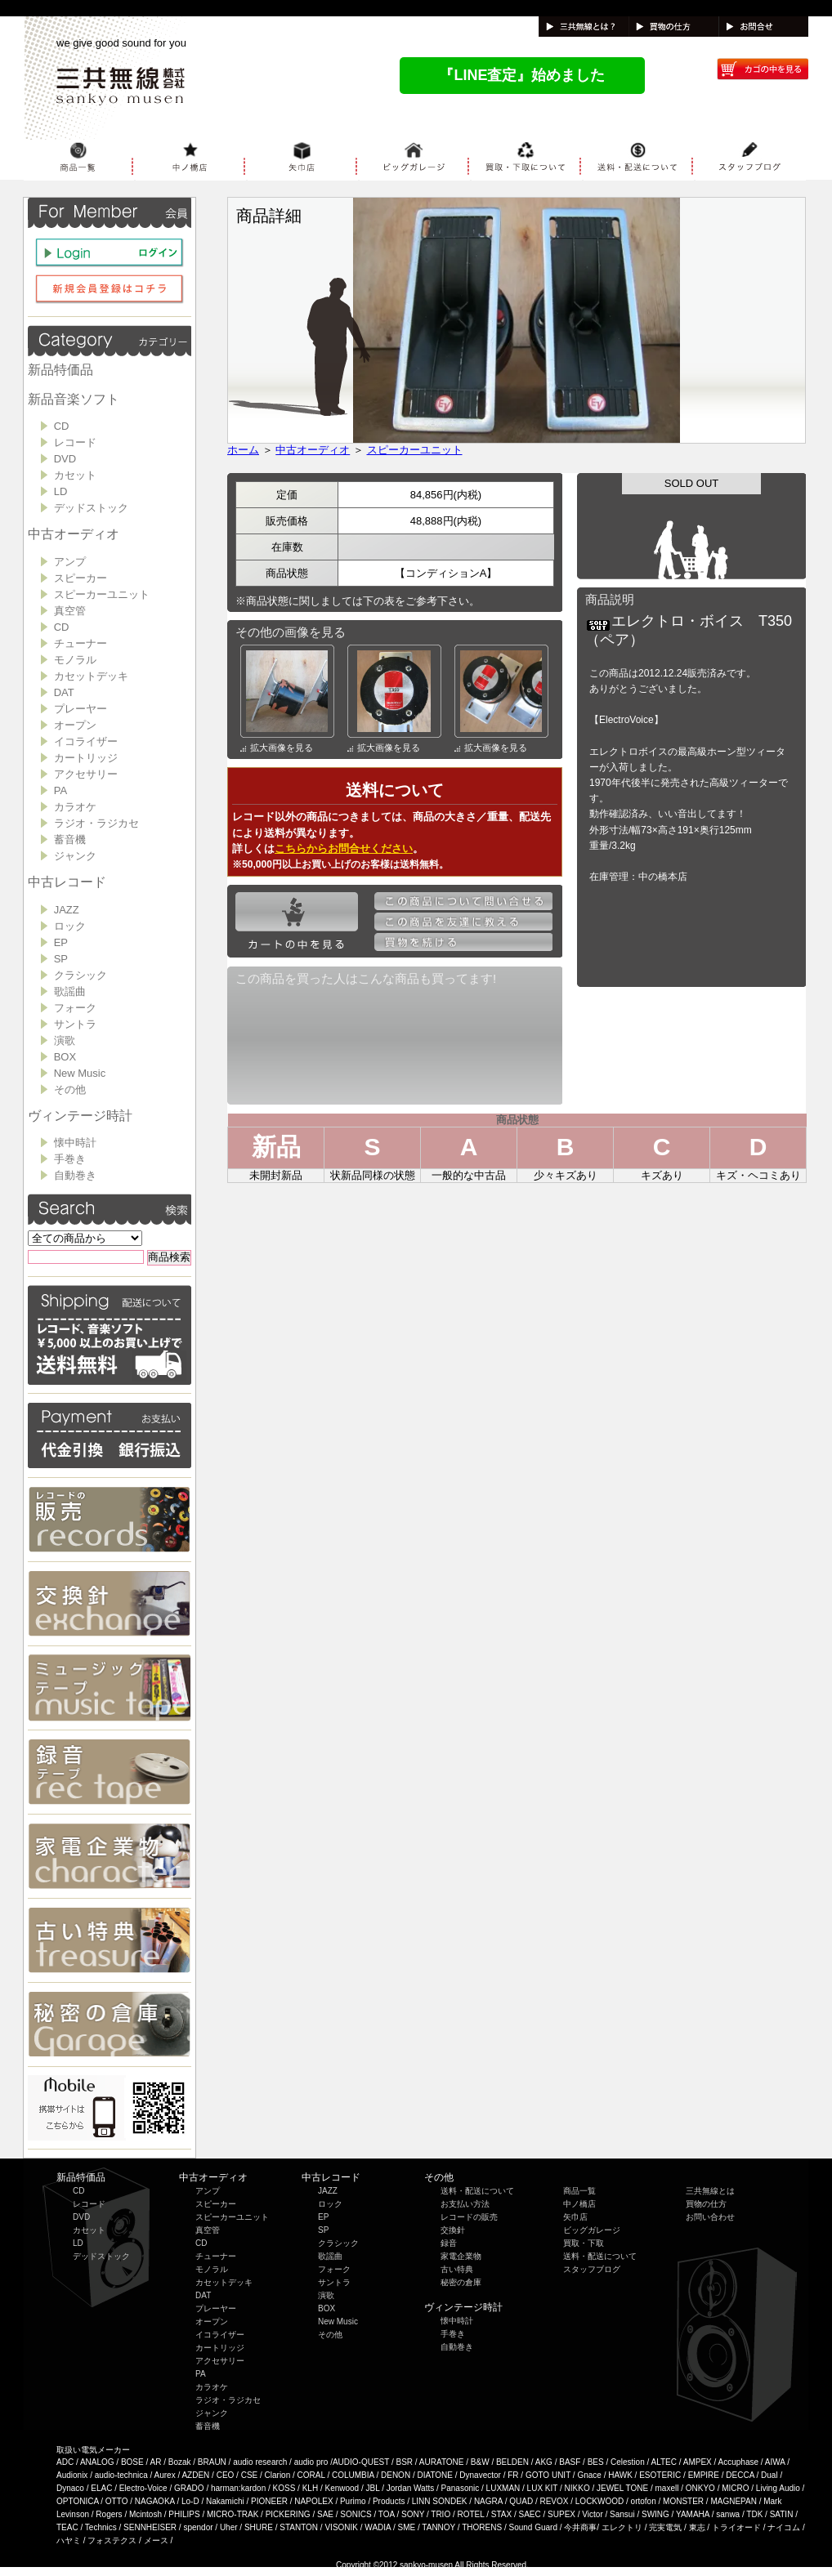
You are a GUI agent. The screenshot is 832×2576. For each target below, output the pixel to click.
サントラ (75, 1024)
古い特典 (457, 2269)
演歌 (64, 1040)
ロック (70, 926)
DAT (64, 692)
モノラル (75, 660)
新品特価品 (60, 370)
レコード (75, 442)
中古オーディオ (73, 534)
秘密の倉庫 (461, 2282)
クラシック (80, 975)
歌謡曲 (70, 991)
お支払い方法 (465, 2203)
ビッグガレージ (591, 2230)
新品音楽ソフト (73, 399)
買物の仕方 (706, 2203)
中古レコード (67, 882)
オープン (75, 725)
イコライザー (86, 741)
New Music (80, 1073)
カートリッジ (86, 758)
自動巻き (75, 1175)
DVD (65, 459)
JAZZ (66, 910)
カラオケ (75, 807)
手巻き (70, 1159)
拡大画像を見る (276, 747)
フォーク (75, 1008)
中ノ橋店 (579, 2203)
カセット (75, 475)
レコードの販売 (469, 2216)
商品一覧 (579, 2190)
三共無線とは (710, 2190)
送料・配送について (477, 2190)
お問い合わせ (710, 2216)
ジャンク (75, 856)
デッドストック (91, 508)
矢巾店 (575, 2216)
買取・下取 (583, 2243)
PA (60, 790)
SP (61, 959)
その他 (70, 1089)
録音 (449, 2243)
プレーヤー (80, 709)
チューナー (80, 643)
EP (61, 942)
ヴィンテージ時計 (80, 1116)
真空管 (70, 611)
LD (61, 491)
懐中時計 (75, 1142)
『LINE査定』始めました (522, 75)
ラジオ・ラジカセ (96, 823)
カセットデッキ (91, 676)
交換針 (453, 2230)
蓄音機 (70, 839)
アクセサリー (86, 774)
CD (61, 426)
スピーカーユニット (102, 594)
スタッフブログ (591, 2269)
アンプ (70, 562)
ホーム (243, 450)
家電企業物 (461, 2256)
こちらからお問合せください (344, 848)
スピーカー (80, 578)
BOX (65, 1057)
